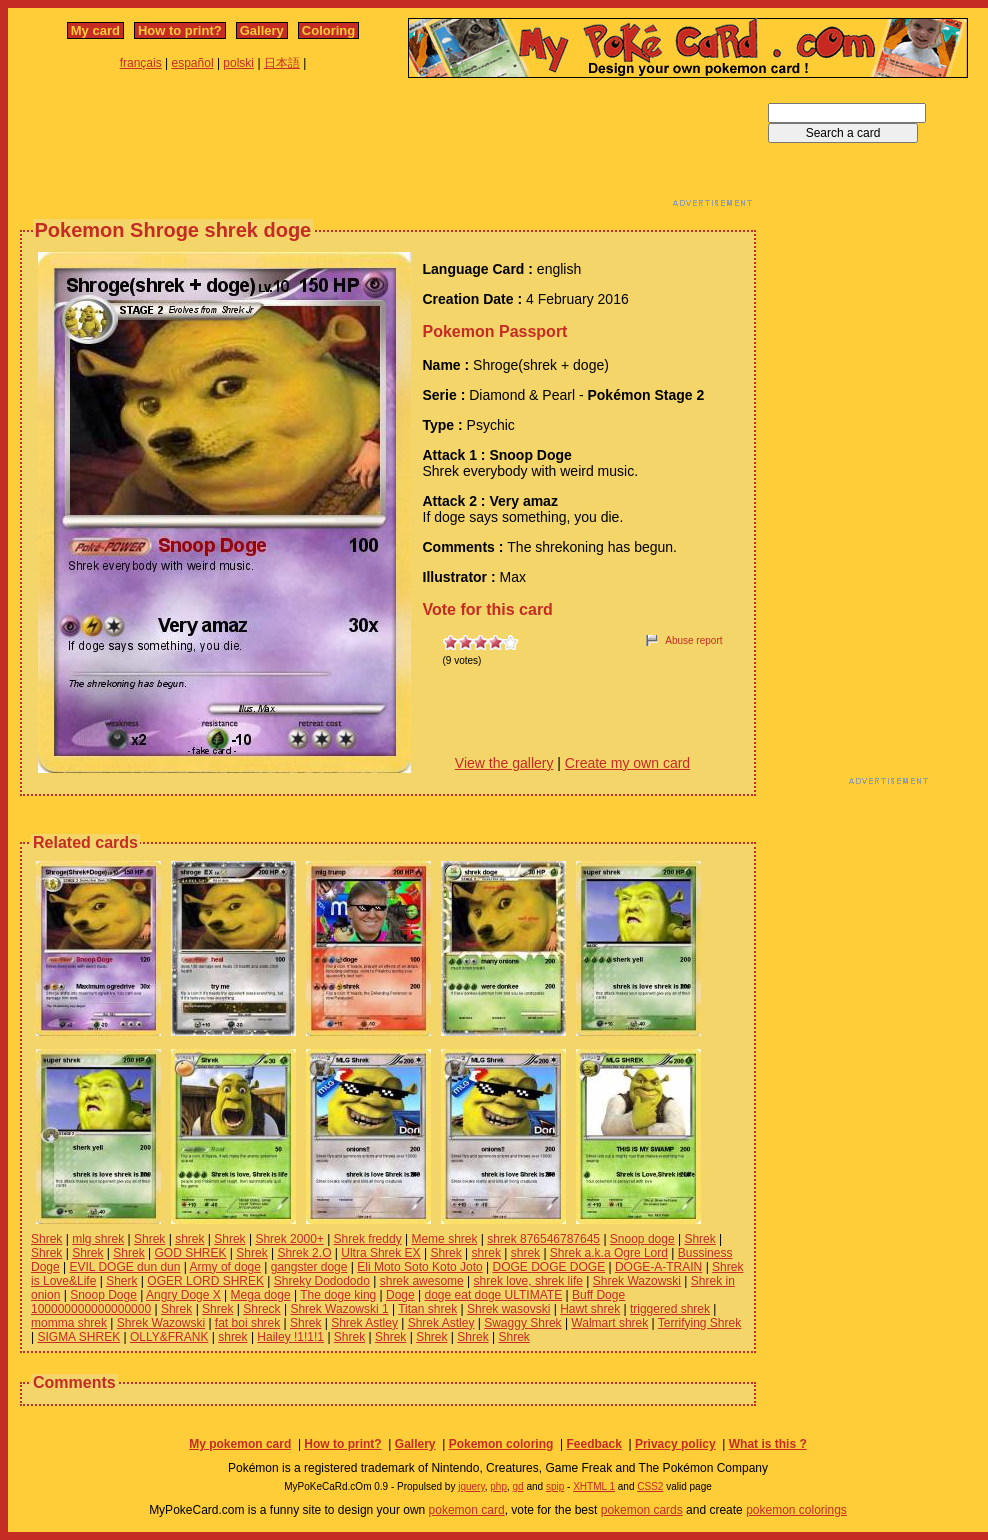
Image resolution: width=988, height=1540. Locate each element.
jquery (471, 1486)
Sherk (121, 1281)
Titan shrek (427, 1309)
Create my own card (627, 763)
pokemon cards (642, 1510)
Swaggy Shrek (522, 1323)
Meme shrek (444, 1239)
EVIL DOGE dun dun (124, 1267)
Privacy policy (675, 1444)
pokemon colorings (796, 1510)
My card (95, 30)
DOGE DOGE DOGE (548, 1267)
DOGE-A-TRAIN (658, 1267)
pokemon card (467, 1510)
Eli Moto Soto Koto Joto (419, 1267)
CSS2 (650, 1486)
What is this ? (768, 1444)
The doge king (338, 1295)
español (193, 63)
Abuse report (693, 640)
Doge (400, 1295)
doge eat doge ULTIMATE (494, 1295)
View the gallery (504, 763)
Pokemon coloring (501, 1444)
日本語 (282, 63)
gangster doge (309, 1267)
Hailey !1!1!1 (290, 1337)
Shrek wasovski (508, 1309)
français (141, 63)
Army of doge (225, 1267)
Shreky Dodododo (322, 1281)
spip (555, 1486)
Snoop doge (642, 1239)
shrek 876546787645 (543, 1239)
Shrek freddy (368, 1239)
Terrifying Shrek (699, 1323)
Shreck (261, 1309)
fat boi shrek (247, 1323)
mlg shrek (98, 1239)
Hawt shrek (590, 1309)
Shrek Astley (364, 1323)
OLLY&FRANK (169, 1337)
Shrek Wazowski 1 (339, 1309)
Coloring (328, 30)
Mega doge (261, 1295)
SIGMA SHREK (78, 1337)
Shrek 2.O (304, 1253)
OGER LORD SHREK (205, 1281)
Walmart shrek (609, 1323)
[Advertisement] (388, 148)
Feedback (593, 1444)
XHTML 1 (594, 1486)
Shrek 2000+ (289, 1239)
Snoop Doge (103, 1295)
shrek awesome (422, 1281)
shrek (189, 1239)
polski (238, 63)
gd (518, 1486)
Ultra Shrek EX (380, 1253)
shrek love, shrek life (528, 1281)
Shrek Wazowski (637, 1281)
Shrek (46, 1239)
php (498, 1486)
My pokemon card (240, 1444)
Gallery (262, 30)
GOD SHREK (190, 1253)
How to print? (180, 30)
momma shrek (69, 1323)
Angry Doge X (183, 1295)
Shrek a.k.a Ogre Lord (609, 1253)
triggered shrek (670, 1309)
